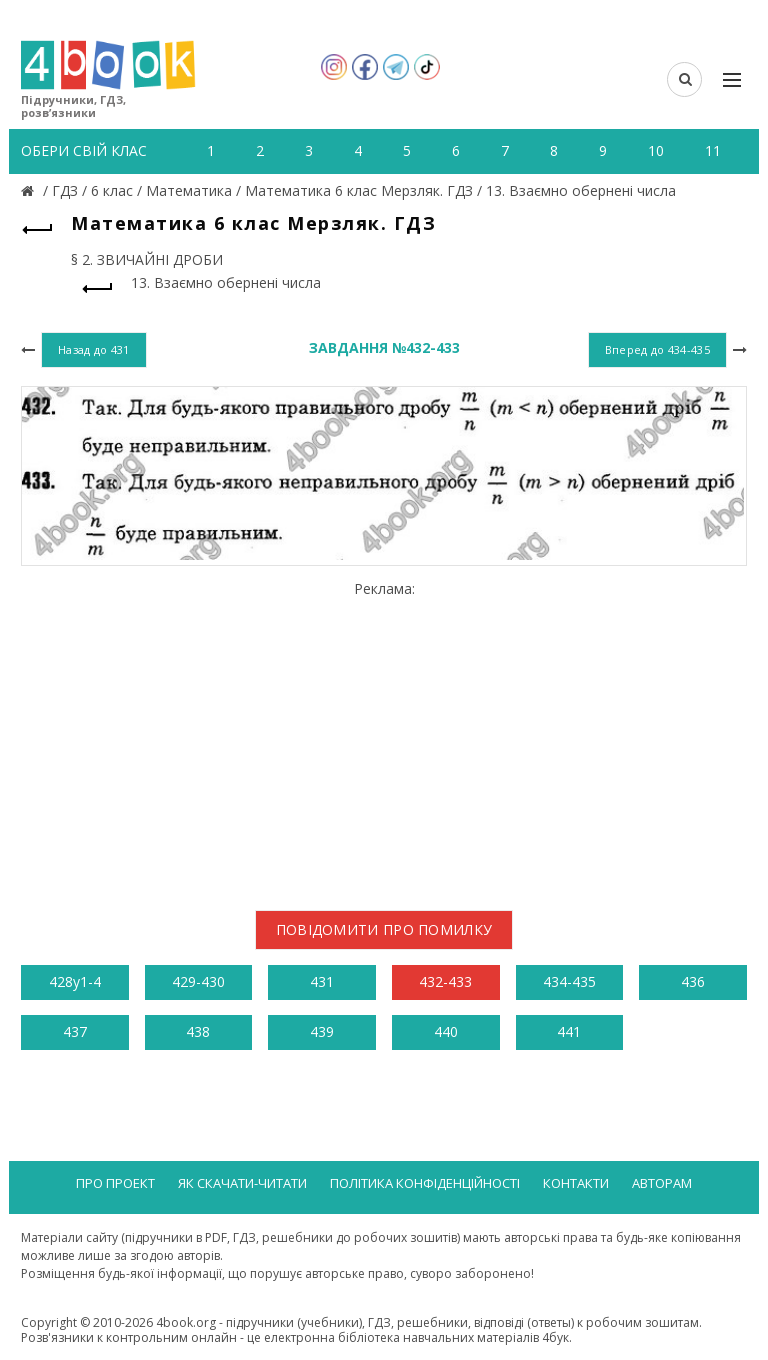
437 (75, 1031)
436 (693, 981)
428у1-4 (75, 981)
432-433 (445, 981)
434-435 (569, 981)
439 (322, 1031)
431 (322, 981)
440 (446, 1031)
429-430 (198, 981)
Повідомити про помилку (384, 929)
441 (569, 1031)
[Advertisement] (384, 738)
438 (198, 1031)
